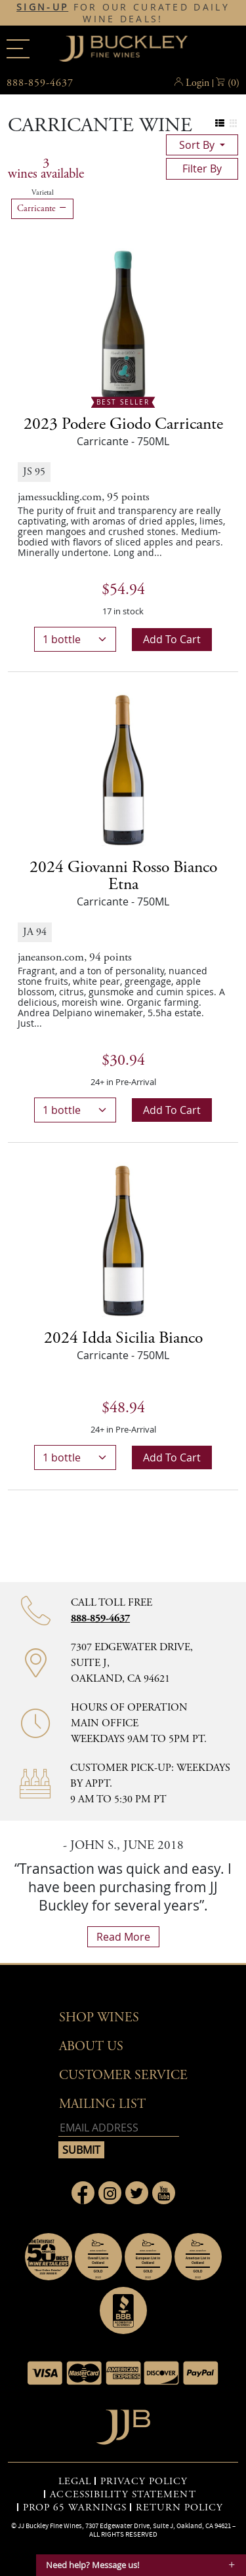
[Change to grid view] (233, 124)
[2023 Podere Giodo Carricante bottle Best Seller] (123, 325)
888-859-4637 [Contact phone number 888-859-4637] (100, 1618)
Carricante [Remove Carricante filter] (42, 208)
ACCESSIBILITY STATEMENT (122, 2495)
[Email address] (118, 2128)
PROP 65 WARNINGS (75, 2508)
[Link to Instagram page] (109, 2192)
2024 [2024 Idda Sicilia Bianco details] (123, 1338)
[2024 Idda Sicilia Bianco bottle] (123, 1239)
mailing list (102, 2104)
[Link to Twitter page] (136, 2192)
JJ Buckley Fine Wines (50, 2525)
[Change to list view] (220, 124)
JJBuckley (123, 48)
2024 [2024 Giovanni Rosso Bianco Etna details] (123, 876)
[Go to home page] (123, 2423)
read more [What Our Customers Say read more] (123, 1937)
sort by (198, 145)
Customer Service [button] (123, 2075)
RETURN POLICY (179, 2508)
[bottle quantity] (75, 639)
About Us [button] (91, 2046)
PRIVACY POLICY (144, 2481)
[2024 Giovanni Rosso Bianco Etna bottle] (123, 768)
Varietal (42, 192)
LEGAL (75, 2481)
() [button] (233, 83)
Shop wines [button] (99, 2018)
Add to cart (172, 639)
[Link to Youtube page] (163, 2192)
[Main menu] (18, 48)
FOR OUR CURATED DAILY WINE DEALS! (123, 13)
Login (197, 83)
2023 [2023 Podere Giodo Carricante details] (123, 424)
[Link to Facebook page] (83, 2192)
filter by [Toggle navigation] (202, 168)
